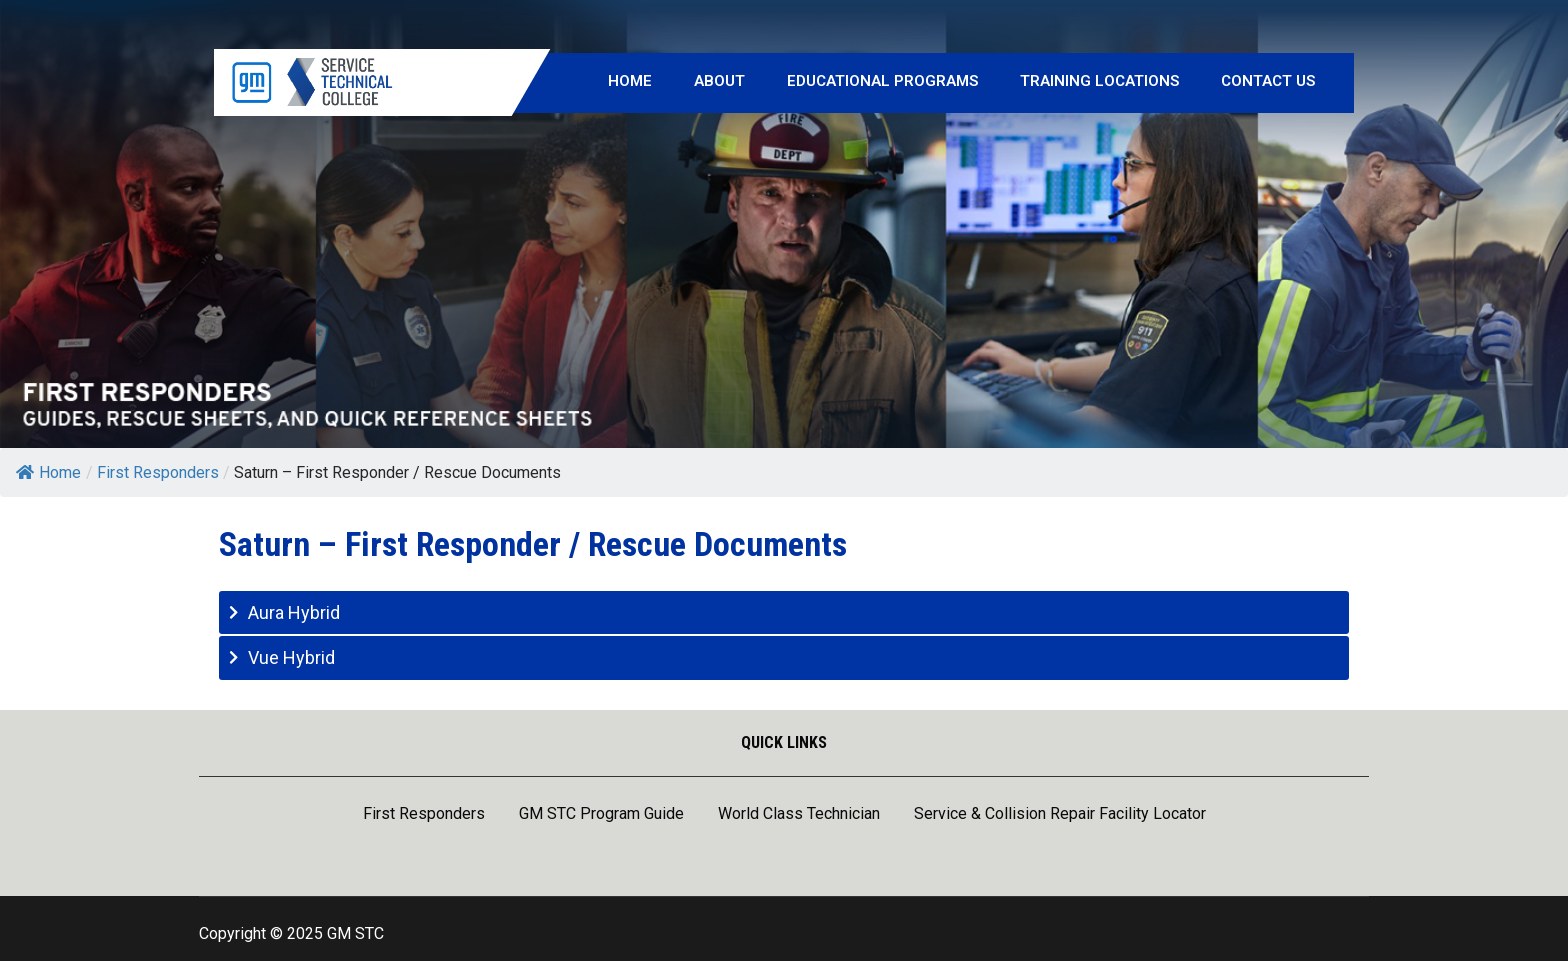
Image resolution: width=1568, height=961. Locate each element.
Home (630, 81)
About (719, 81)
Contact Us (1268, 81)
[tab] (784, 612)
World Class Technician (799, 815)
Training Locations (1099, 81)
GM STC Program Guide (601, 815)
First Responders (424, 815)
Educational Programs (882, 81)
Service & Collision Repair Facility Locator (1060, 815)
